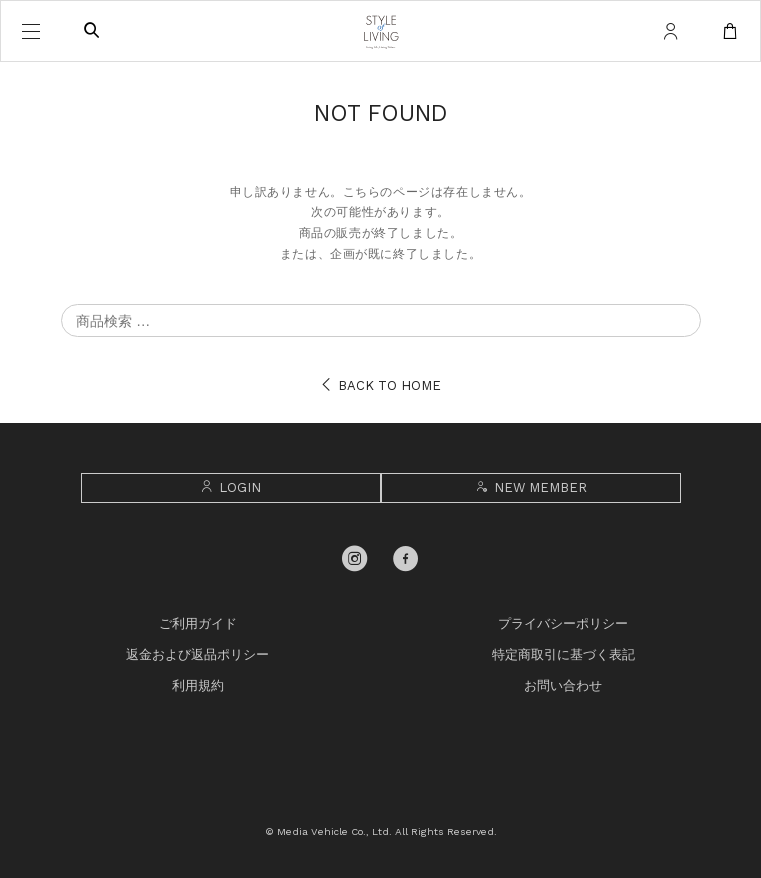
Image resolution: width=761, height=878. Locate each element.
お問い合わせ (563, 685)
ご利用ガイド (198, 623)
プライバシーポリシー (563, 623)
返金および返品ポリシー (197, 654)
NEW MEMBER (530, 487)
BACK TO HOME (381, 385)
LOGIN (230, 487)
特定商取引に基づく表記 (563, 654)
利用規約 (198, 685)
